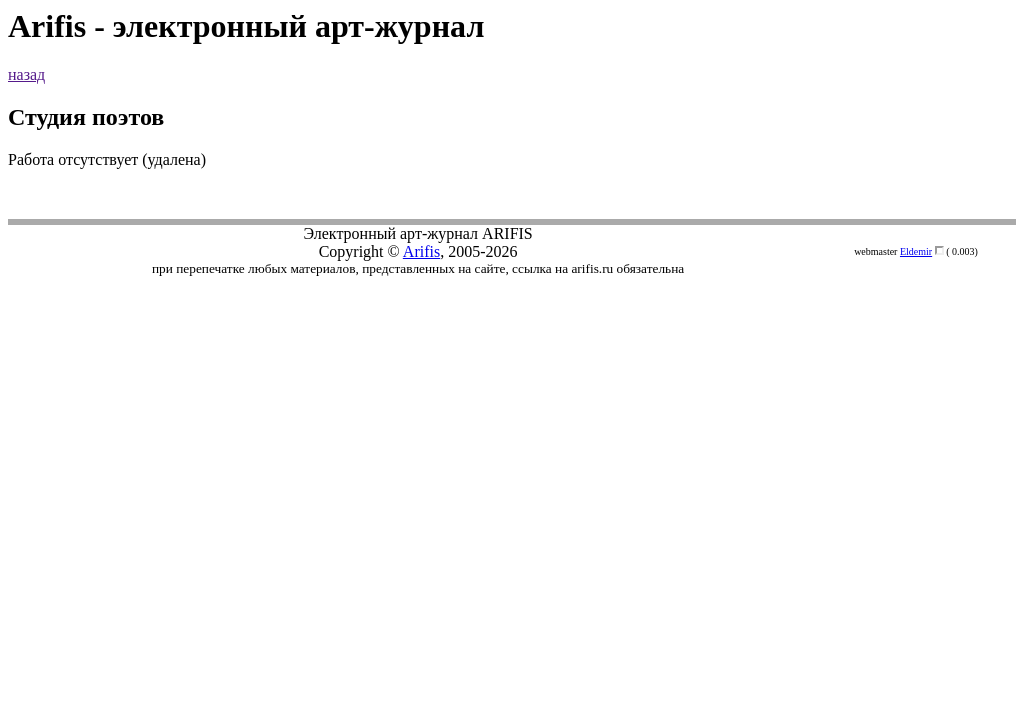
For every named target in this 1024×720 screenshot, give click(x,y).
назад (26, 74)
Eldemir (916, 251)
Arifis (421, 251)
